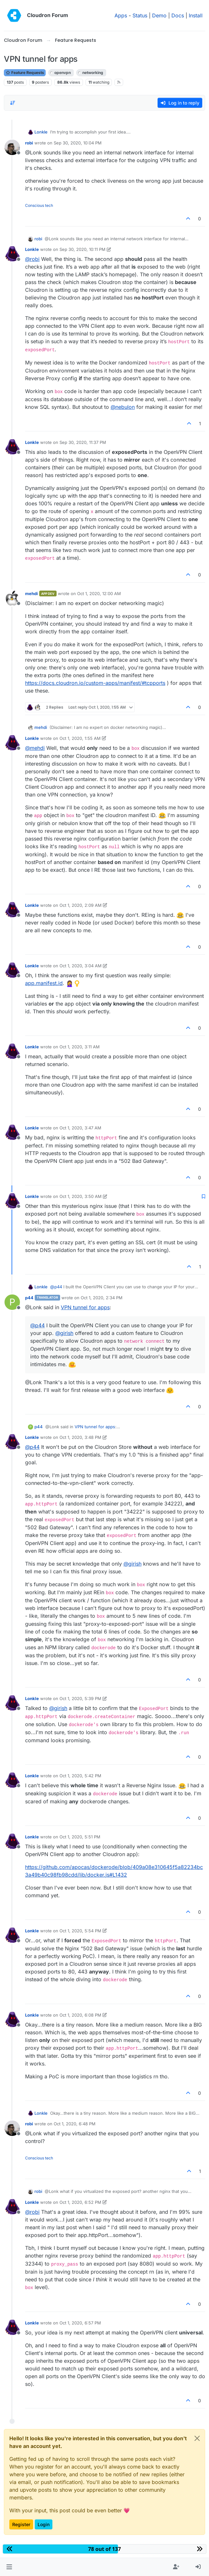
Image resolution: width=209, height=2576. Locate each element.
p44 (29, 1297)
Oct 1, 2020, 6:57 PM (80, 2322)
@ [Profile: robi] (32, 259)
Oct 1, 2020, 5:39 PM (80, 1698)
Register (21, 2524)
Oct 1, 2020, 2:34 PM (102, 1297)
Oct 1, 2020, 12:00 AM (99, 593)
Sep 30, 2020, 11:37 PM (82, 442)
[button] (9, 2567)
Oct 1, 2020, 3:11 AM (79, 1046)
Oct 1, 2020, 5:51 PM (79, 1836)
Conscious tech (39, 205)
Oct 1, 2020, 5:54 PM (80, 1930)
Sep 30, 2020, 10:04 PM (78, 142)
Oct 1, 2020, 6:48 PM (74, 2123)
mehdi (31, 593)
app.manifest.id (44, 983)
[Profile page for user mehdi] (12, 598)
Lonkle (41, 131)
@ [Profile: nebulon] (123, 407)
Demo (159, 15)
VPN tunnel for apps (85, 1307)
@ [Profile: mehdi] (35, 748)
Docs (177, 15)
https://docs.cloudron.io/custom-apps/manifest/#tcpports (95, 683)
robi (29, 142)
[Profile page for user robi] (12, 147)
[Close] (197, 2438)
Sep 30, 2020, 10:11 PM (82, 249)
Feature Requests (24, 72)
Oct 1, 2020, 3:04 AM (80, 965)
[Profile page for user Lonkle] (12, 254)
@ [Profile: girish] (64, 1333)
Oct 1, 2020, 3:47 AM (80, 1127)
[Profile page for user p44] (12, 1302)
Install (196, 15)
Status (139, 15)
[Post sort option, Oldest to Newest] (12, 103)
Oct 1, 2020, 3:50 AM (80, 1196)
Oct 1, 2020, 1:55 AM (80, 738)
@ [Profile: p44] (56, 1286)
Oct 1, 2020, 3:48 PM (80, 1437)
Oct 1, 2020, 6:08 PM (80, 2015)
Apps (120, 15)
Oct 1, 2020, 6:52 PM (80, 2202)
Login (44, 2524)
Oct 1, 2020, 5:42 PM (80, 1775)
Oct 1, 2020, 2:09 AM (80, 905)
